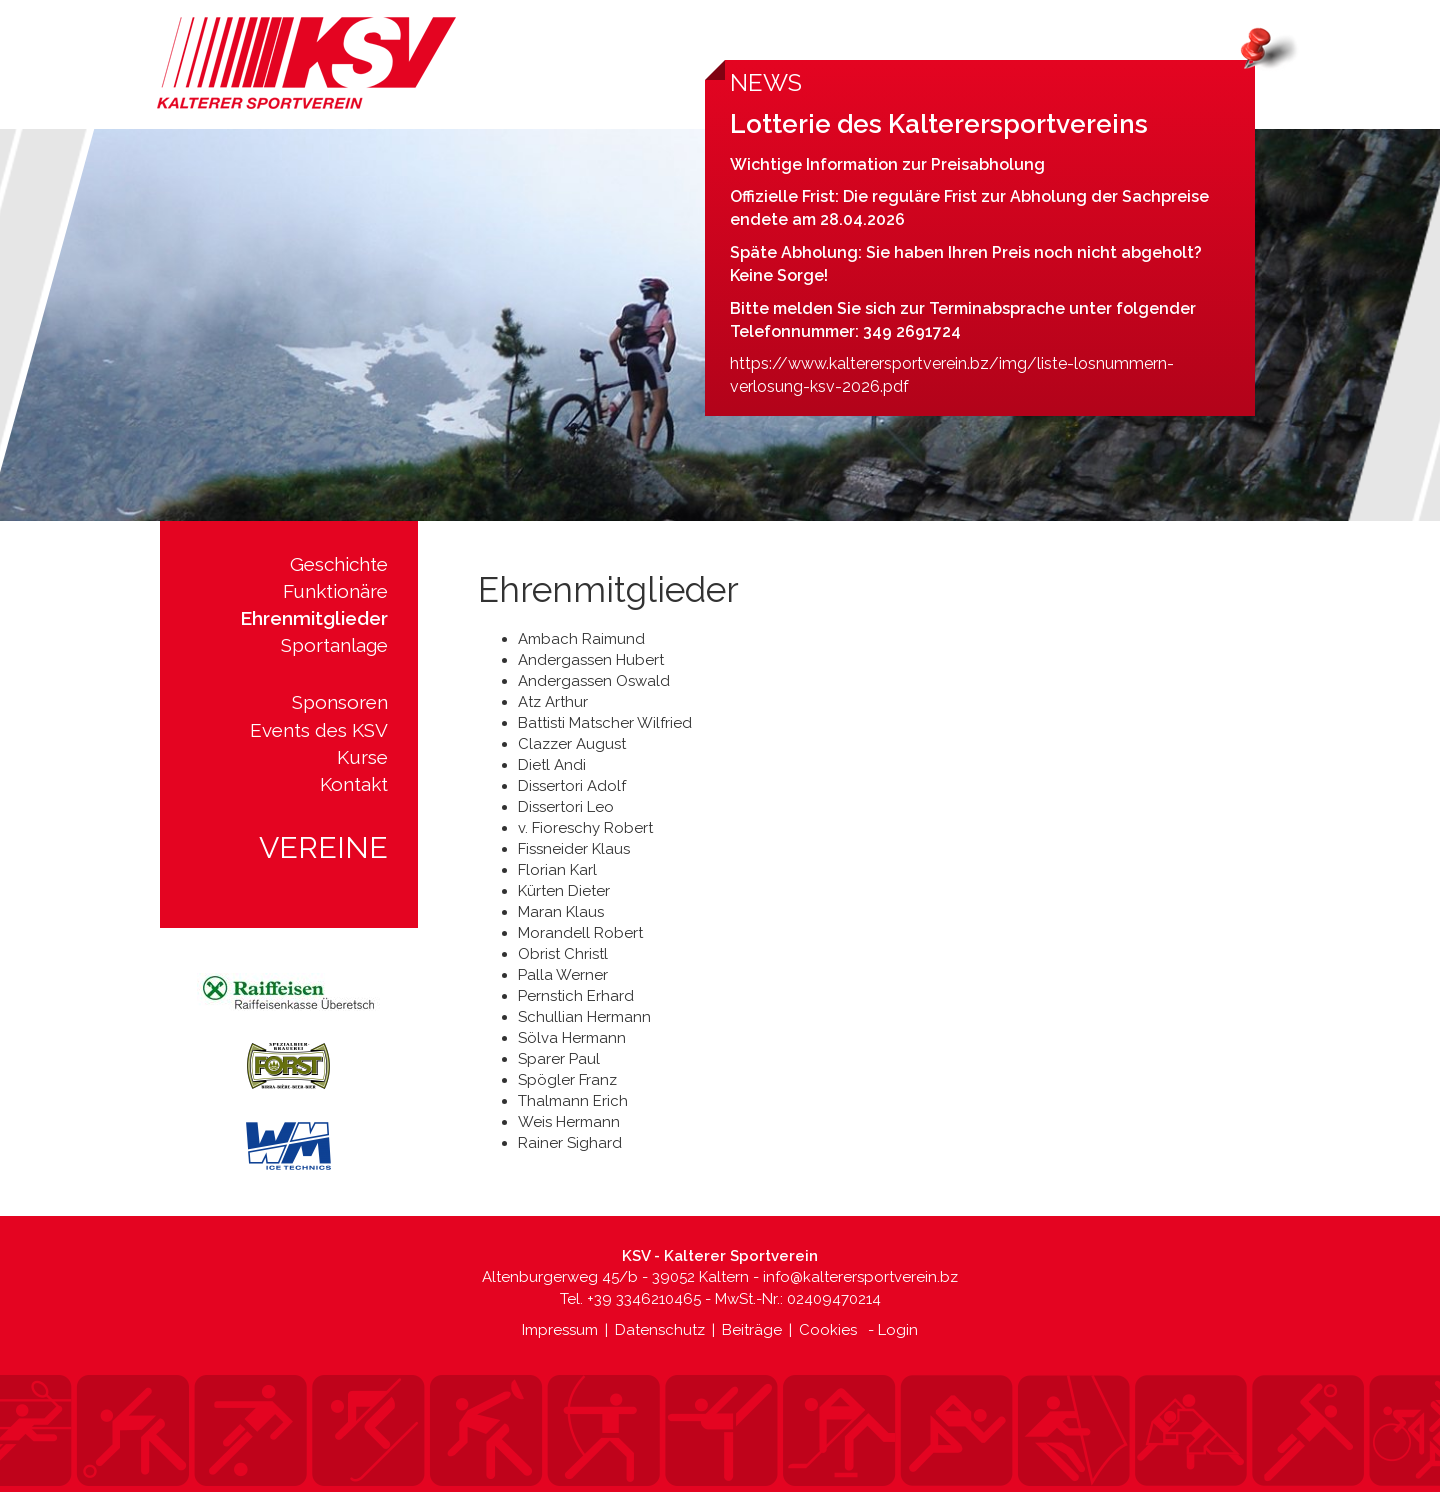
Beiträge (752, 1330)
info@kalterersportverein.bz (860, 1277)
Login (898, 1330)
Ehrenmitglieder (314, 618)
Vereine (323, 847)
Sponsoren (340, 702)
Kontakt (354, 784)
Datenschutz (660, 1330)
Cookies (828, 1330)
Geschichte (339, 564)
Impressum (560, 1330)
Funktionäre (335, 591)
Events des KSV (319, 730)
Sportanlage (334, 645)
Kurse (362, 757)
